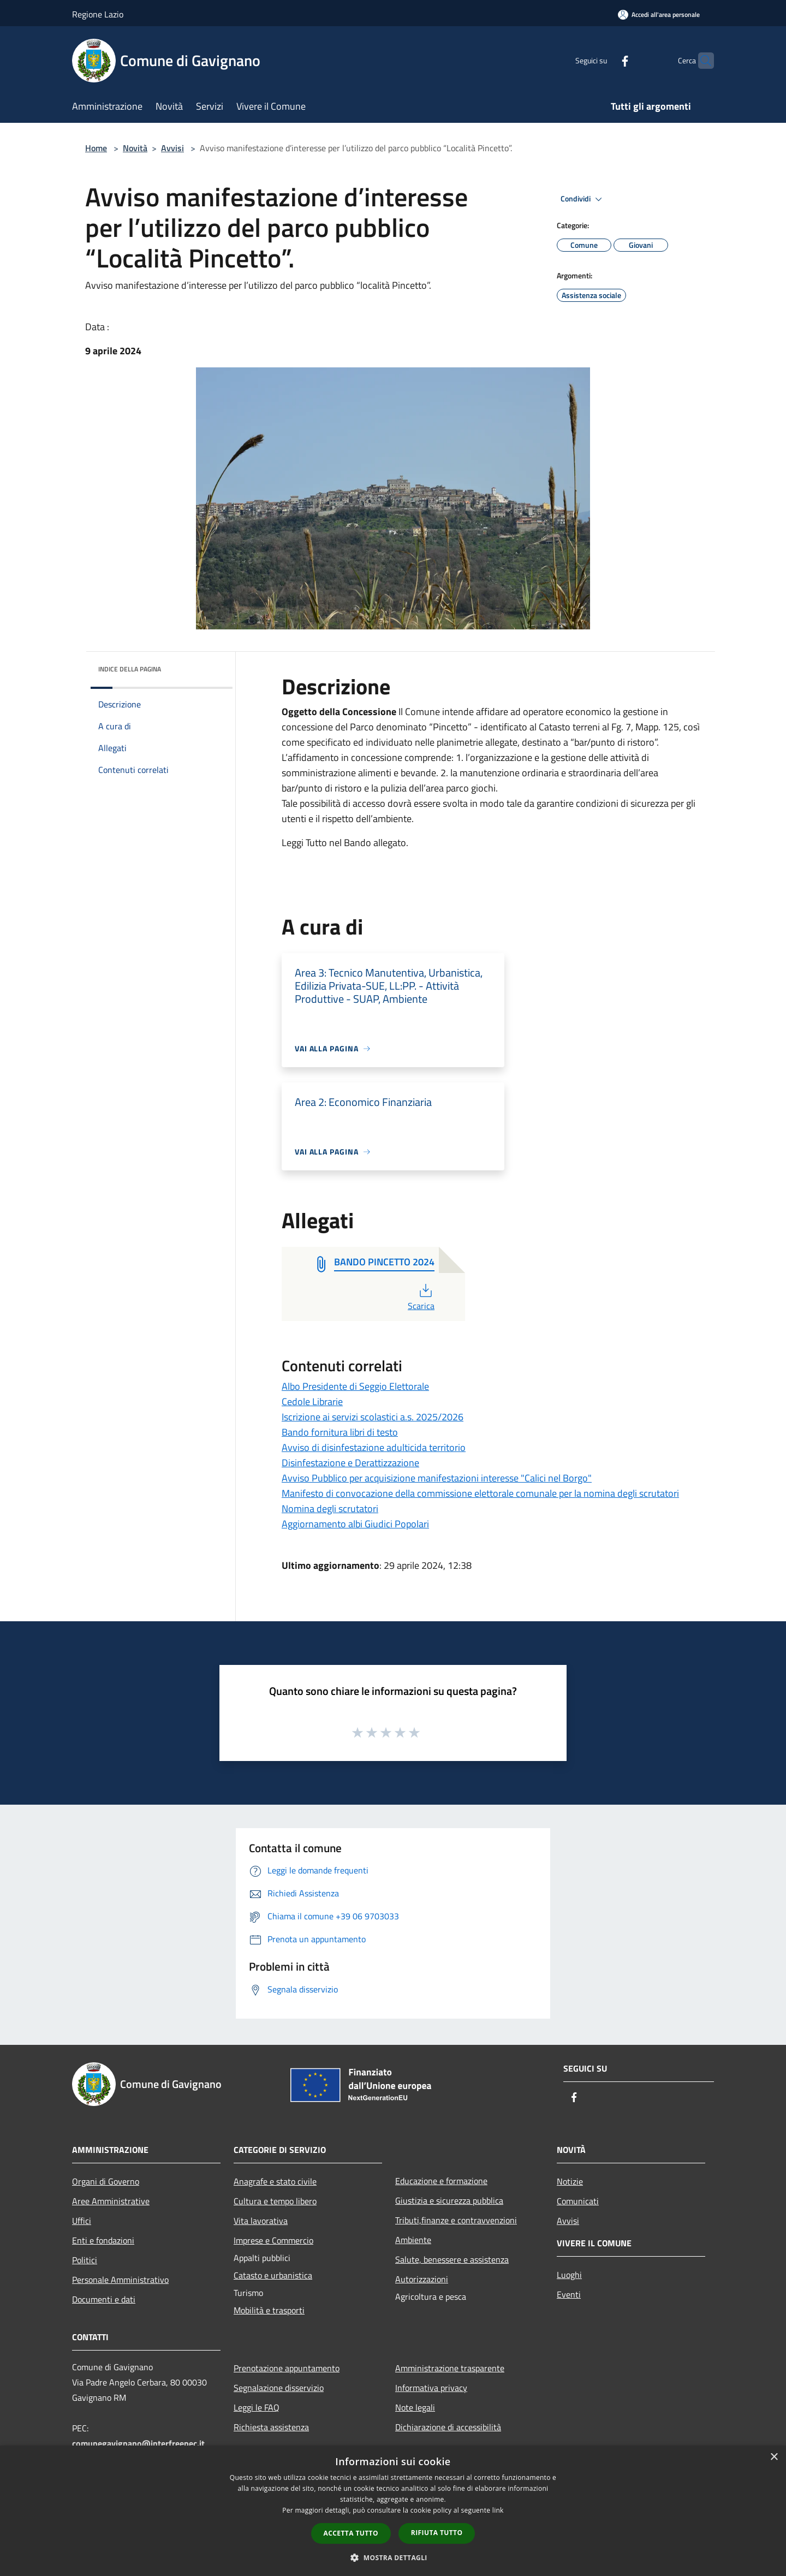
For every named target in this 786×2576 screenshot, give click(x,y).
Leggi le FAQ (256, 2407)
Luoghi (569, 2274)
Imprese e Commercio (273, 2240)
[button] (393, 2557)
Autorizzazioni (421, 2279)
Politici (84, 2259)
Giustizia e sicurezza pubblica (449, 2200)
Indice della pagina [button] (129, 669)
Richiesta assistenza (271, 2427)
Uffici (81, 2220)
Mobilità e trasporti (269, 2310)
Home (96, 147)
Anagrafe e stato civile (275, 2181)
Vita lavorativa (261, 2220)
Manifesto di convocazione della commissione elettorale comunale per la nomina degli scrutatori (480, 1493)
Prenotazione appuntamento (287, 2368)
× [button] (774, 2457)
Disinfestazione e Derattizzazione (350, 1462)
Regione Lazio (97, 14)
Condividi (583, 199)
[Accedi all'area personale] (659, 14)
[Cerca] (701, 60)
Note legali (415, 2407)
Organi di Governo (105, 2181)
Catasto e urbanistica (273, 2275)
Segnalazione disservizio (279, 2387)
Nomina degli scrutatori (330, 1508)
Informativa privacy (431, 2387)
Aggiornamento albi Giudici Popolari (355, 1523)
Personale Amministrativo (120, 2279)
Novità (135, 147)
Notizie (570, 2181)
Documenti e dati (103, 2299)
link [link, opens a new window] (498, 2510)
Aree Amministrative (111, 2201)
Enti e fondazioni (103, 2240)
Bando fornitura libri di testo (340, 1432)
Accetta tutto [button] (351, 2533)
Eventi (569, 2294)
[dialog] (393, 2511)
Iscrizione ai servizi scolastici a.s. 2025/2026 (372, 1416)
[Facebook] (604, 60)
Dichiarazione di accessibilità (448, 2427)
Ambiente (413, 2239)
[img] (210, 667)
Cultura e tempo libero (275, 2201)
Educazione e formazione (441, 2180)
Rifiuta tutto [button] (437, 2532)
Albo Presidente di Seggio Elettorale (355, 1386)
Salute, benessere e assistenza (452, 2259)
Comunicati (578, 2201)
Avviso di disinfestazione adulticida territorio (374, 1447)
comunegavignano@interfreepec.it (138, 2443)
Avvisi (172, 147)
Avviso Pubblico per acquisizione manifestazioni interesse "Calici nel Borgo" (437, 1478)
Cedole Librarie (312, 1401)
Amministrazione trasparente (449, 2368)
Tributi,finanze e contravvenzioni (456, 2220)
